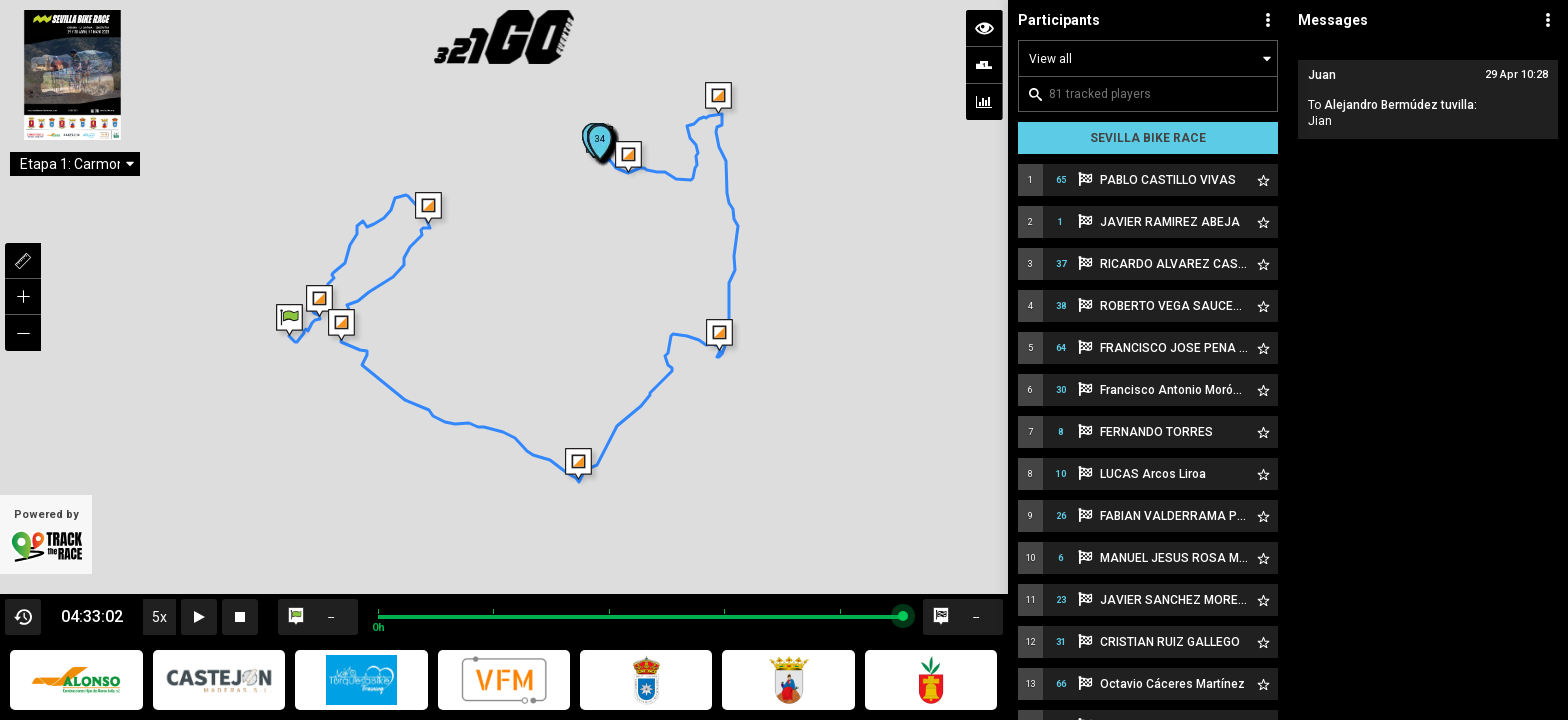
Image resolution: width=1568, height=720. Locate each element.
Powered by (46, 536)
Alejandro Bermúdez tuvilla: (1400, 105)
